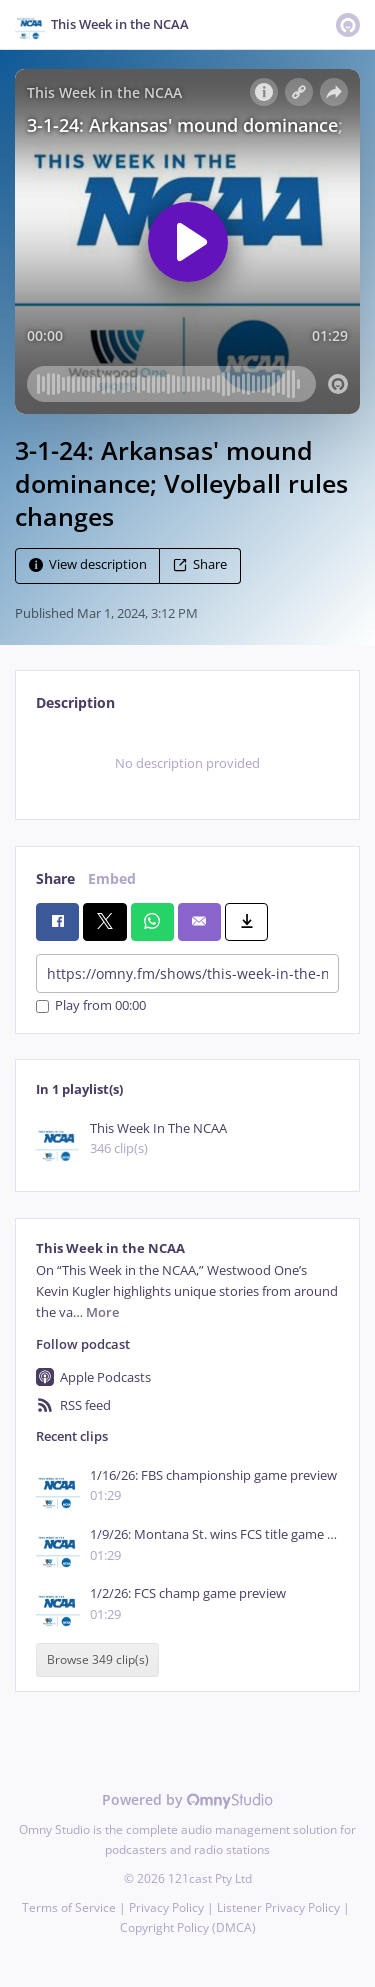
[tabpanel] (187, 763)
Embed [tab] (112, 878)
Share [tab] (55, 878)
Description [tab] (75, 702)
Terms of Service (69, 1907)
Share (200, 565)
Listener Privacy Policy (278, 1907)
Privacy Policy (166, 1907)
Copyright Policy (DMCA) (188, 1927)
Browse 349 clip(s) (98, 1660)
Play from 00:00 (91, 1006)
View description (88, 565)
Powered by (187, 1799)
